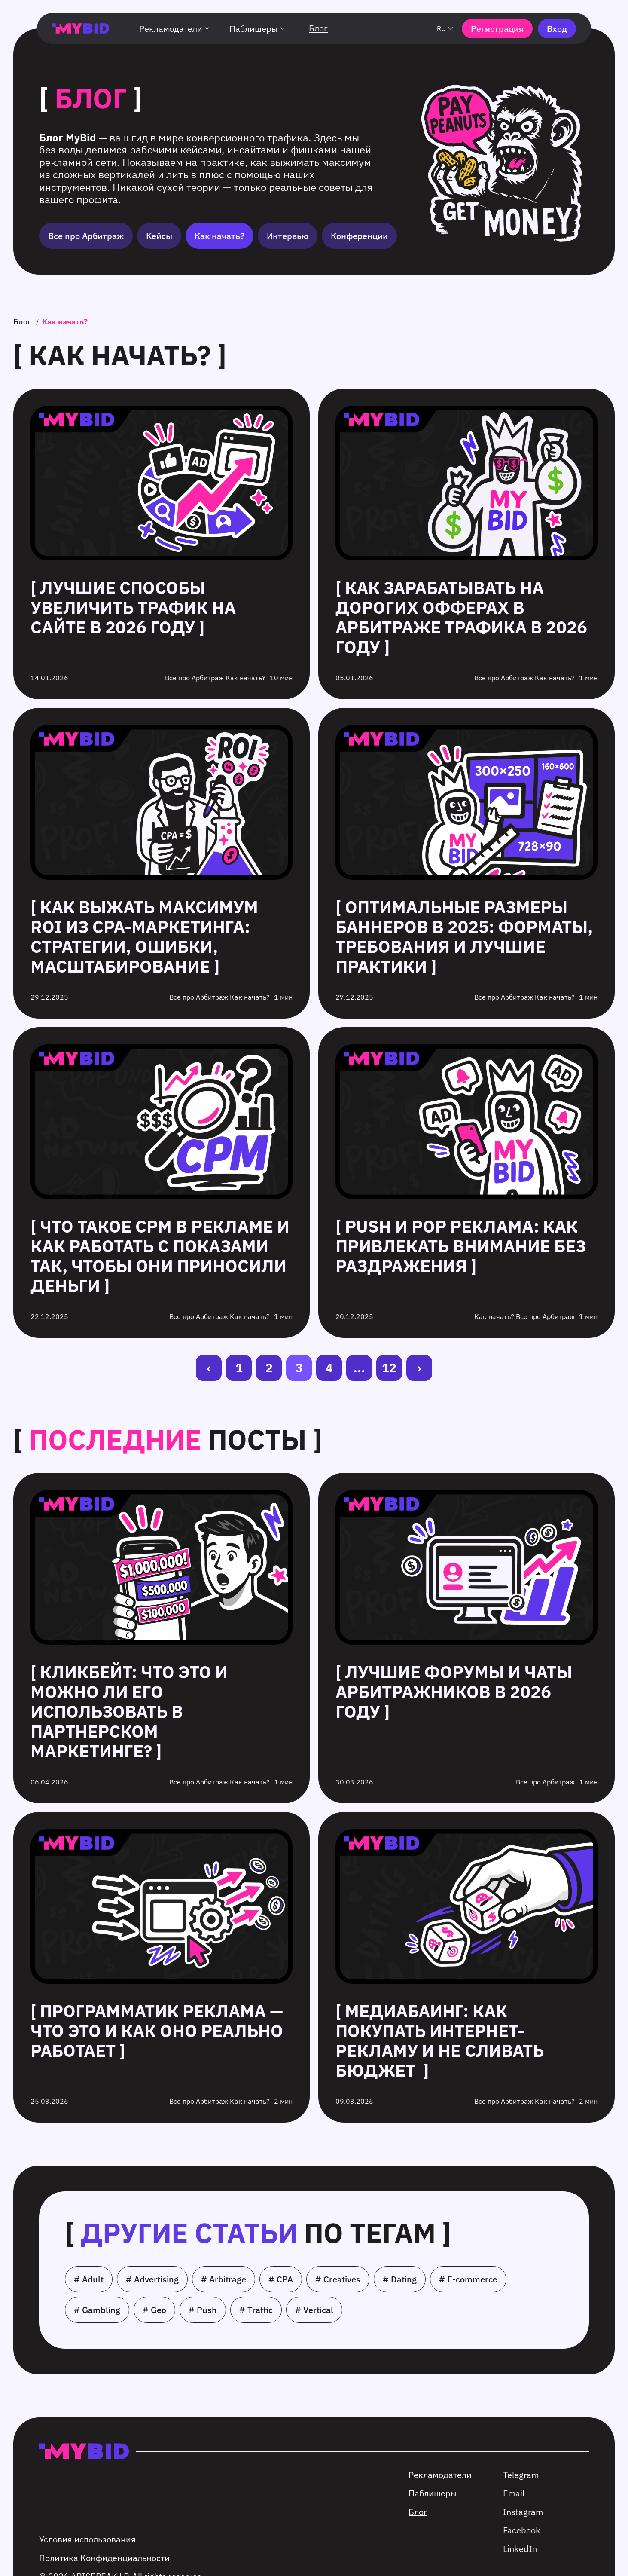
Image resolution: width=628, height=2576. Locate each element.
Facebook (521, 2530)
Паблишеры (258, 28)
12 (389, 1368)
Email (513, 2493)
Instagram (523, 2512)
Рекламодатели (175, 28)
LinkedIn (520, 2549)
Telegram (521, 2475)
